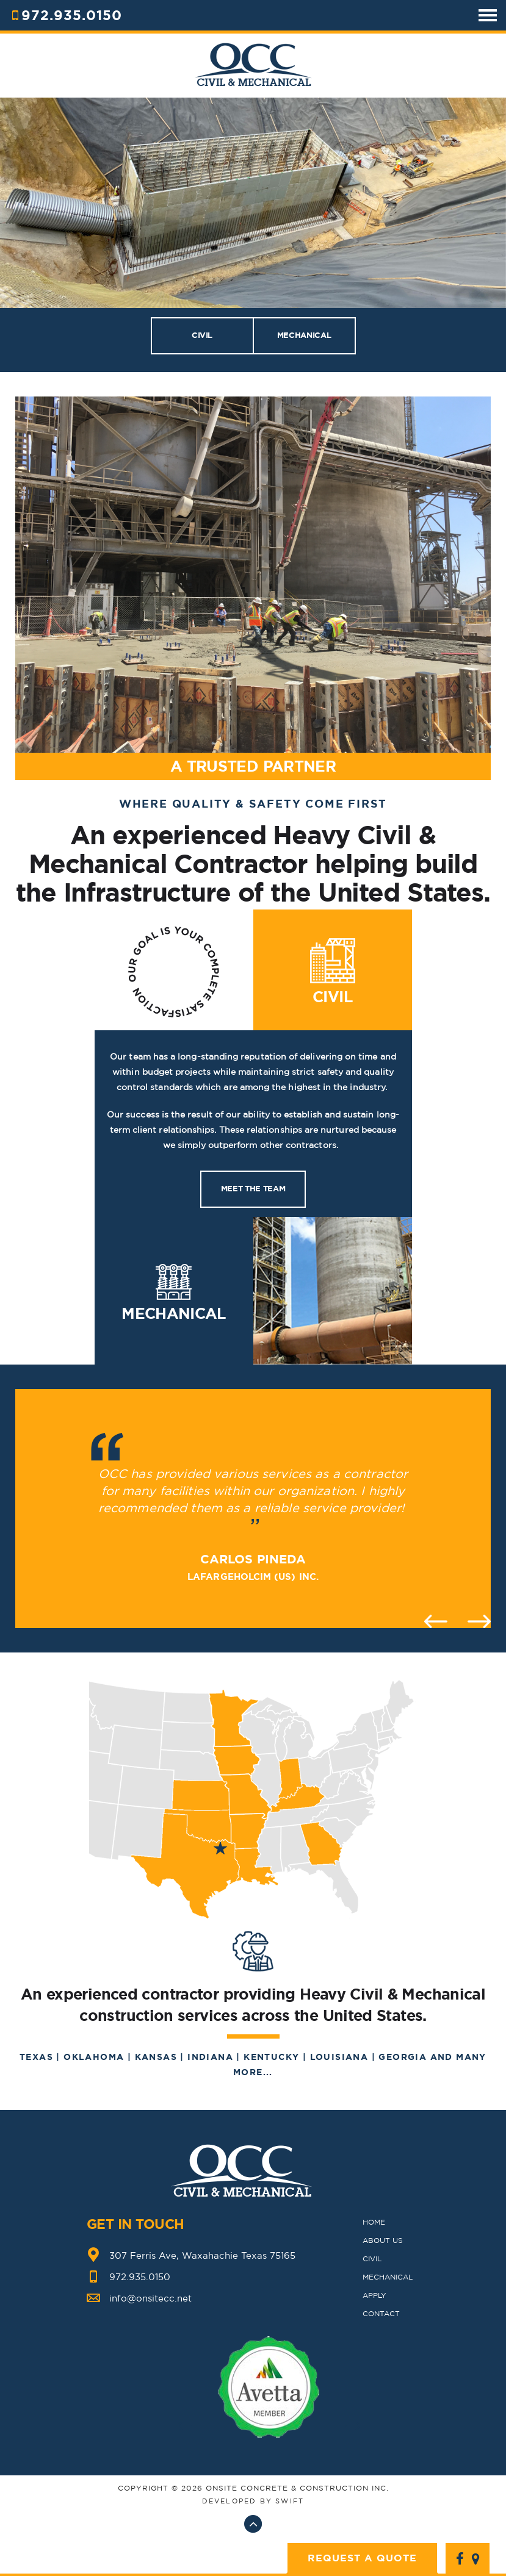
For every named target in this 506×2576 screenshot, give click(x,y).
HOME (374, 2222)
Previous (435, 1621)
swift (289, 2501)
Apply (374, 2295)
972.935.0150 (71, 15)
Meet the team (253, 1188)
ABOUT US (383, 2240)
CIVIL (202, 335)
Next (479, 1621)
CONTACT (381, 2313)
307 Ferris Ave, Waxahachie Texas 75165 (202, 2255)
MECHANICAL (304, 335)
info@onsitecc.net (150, 2298)
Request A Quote (362, 2557)
